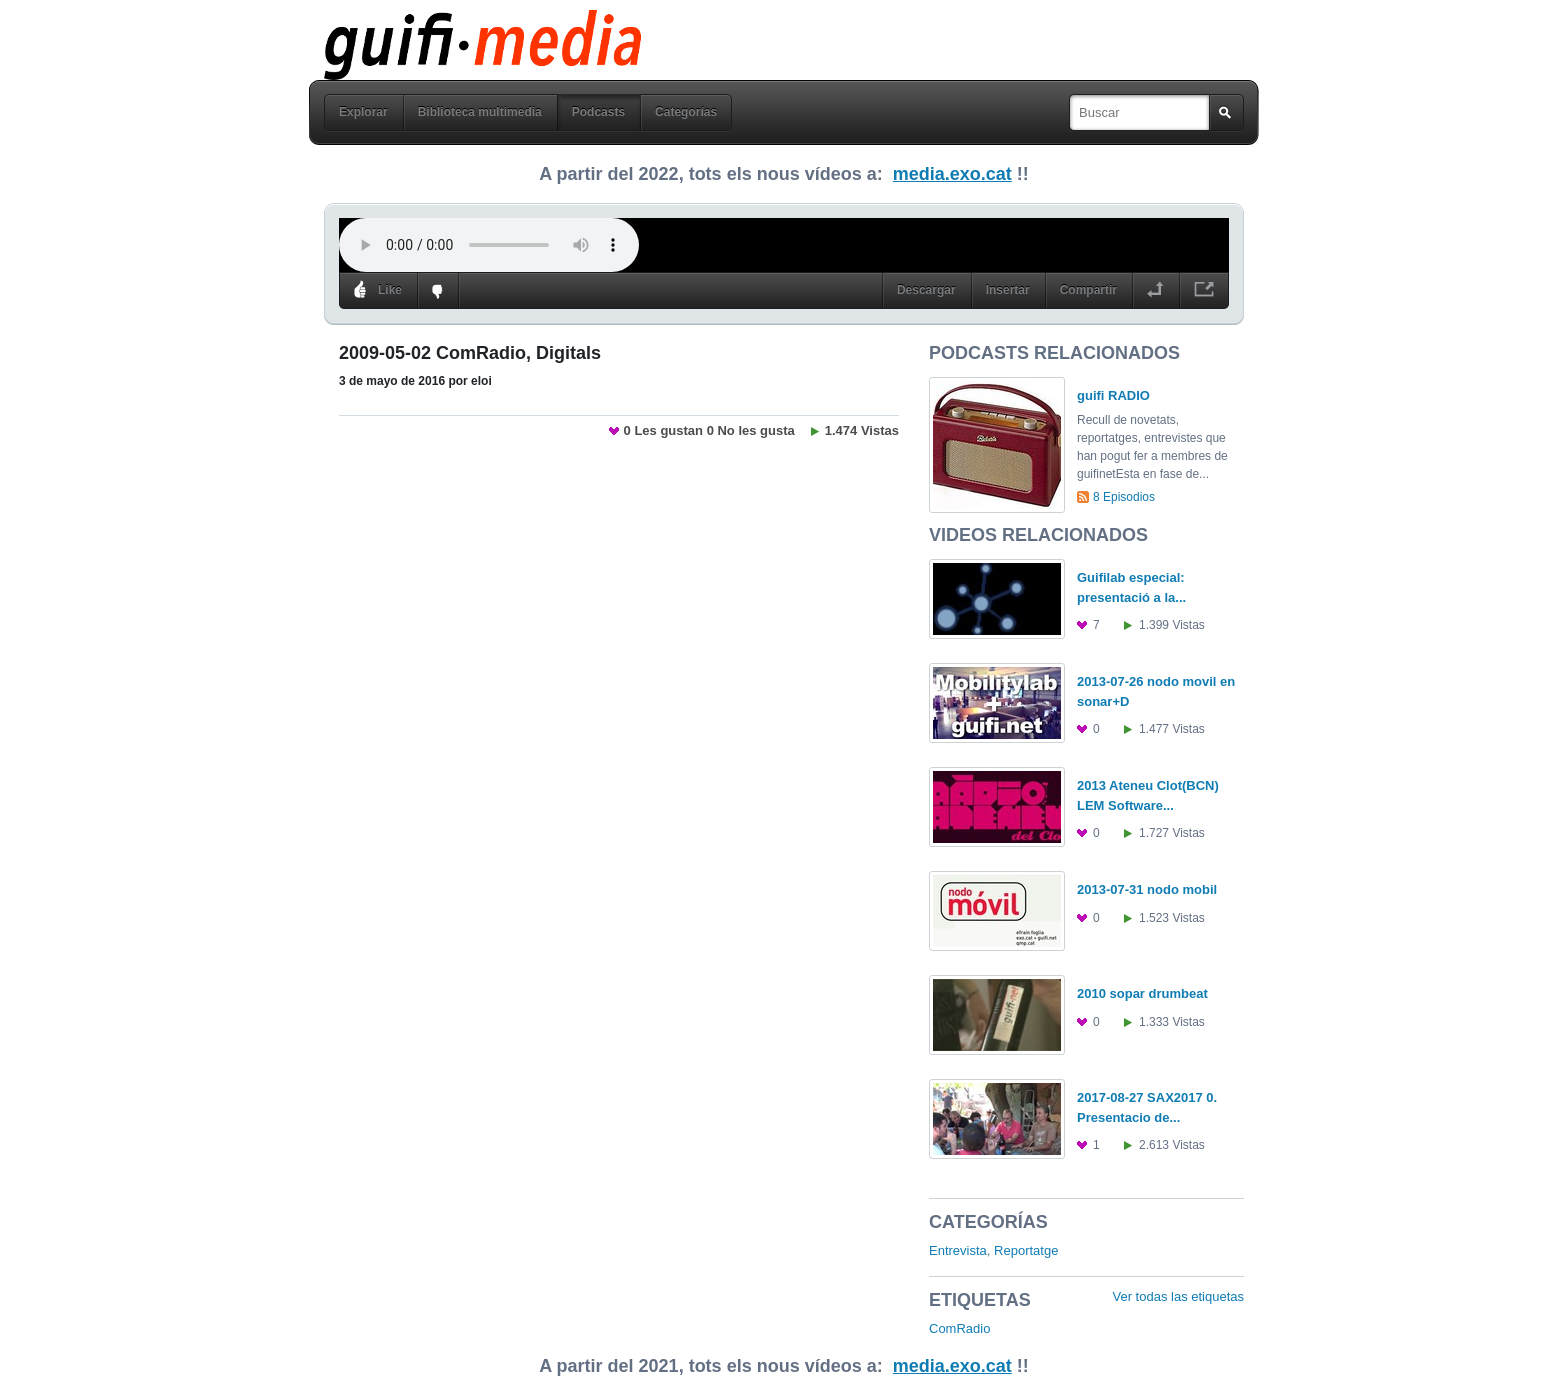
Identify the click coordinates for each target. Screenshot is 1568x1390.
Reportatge (1026, 1250)
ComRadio (959, 1328)
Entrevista (958, 1250)
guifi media (431, 24)
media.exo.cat (952, 174)
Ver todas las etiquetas (1178, 1296)
